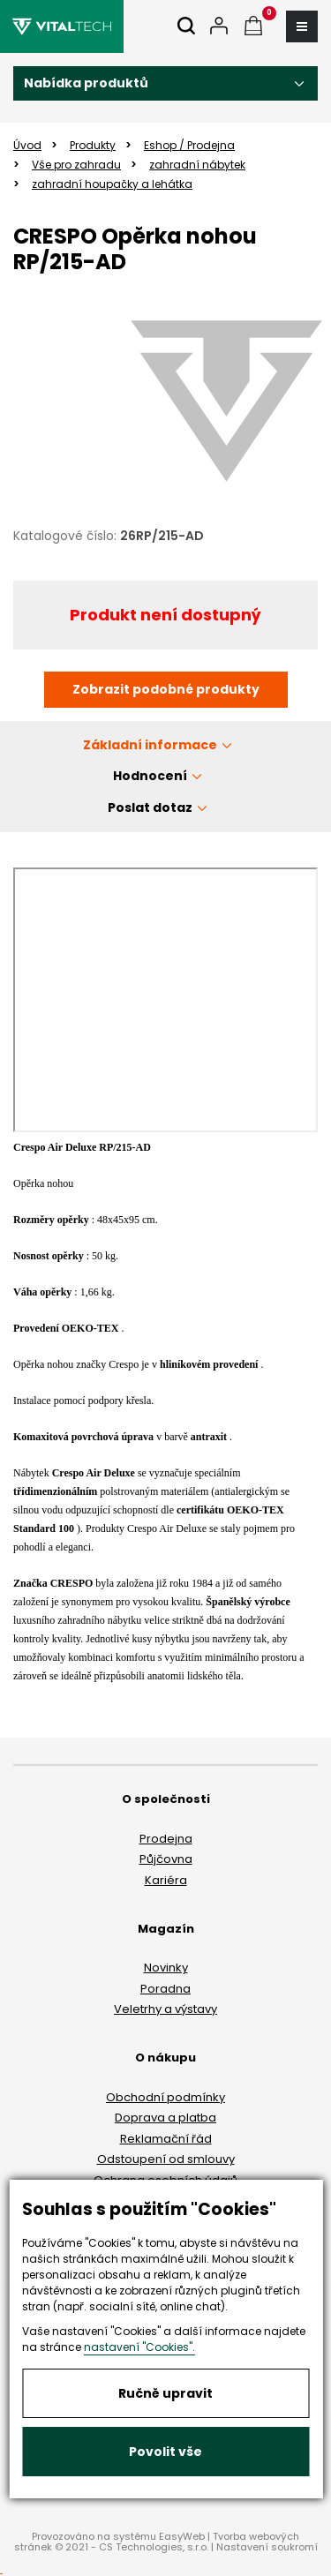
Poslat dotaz (150, 807)
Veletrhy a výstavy (165, 2009)
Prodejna (165, 1838)
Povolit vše (165, 2451)
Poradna (165, 1988)
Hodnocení (150, 776)
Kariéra (166, 1880)
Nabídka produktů (86, 83)
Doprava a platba (165, 2117)
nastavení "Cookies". (139, 2346)
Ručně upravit (165, 2393)
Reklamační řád (166, 2138)
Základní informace (150, 745)
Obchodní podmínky (165, 2097)
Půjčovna (165, 1859)
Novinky (166, 1967)
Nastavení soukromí (267, 2547)
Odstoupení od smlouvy (166, 2159)
